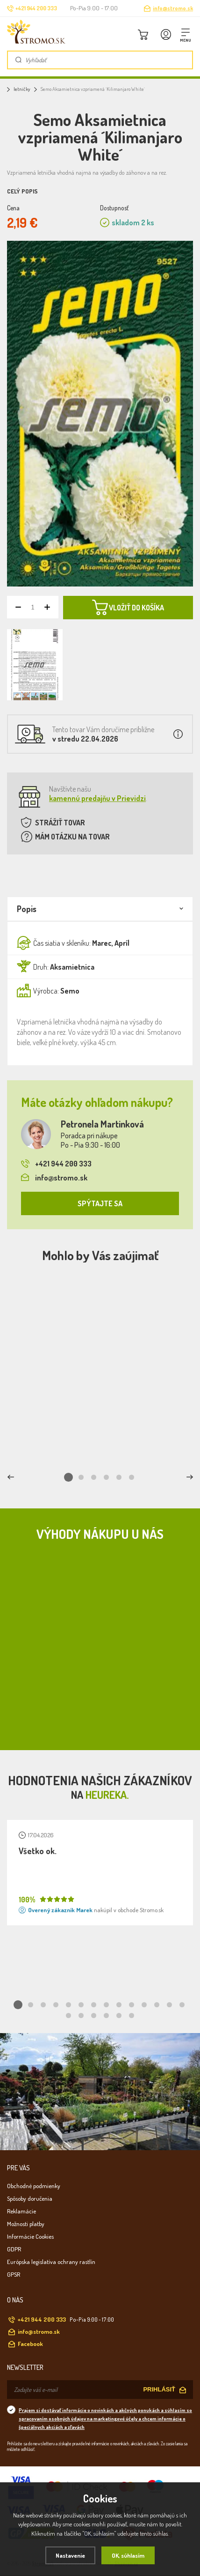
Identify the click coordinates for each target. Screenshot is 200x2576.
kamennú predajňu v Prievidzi (97, 798)
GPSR (13, 2274)
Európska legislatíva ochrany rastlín (51, 2261)
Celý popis (22, 191)
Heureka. (107, 1794)
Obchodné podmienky (33, 2186)
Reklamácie (21, 2211)
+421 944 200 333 (56, 1163)
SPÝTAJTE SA (100, 1203)
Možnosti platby (25, 2223)
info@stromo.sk (173, 8)
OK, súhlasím (128, 2555)
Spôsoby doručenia (29, 2198)
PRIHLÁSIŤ (159, 2389)
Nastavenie (70, 2555)
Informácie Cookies (30, 2236)
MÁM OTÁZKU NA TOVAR (72, 836)
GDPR (14, 2249)
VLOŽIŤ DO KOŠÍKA (128, 608)
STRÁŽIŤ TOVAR (60, 822)
